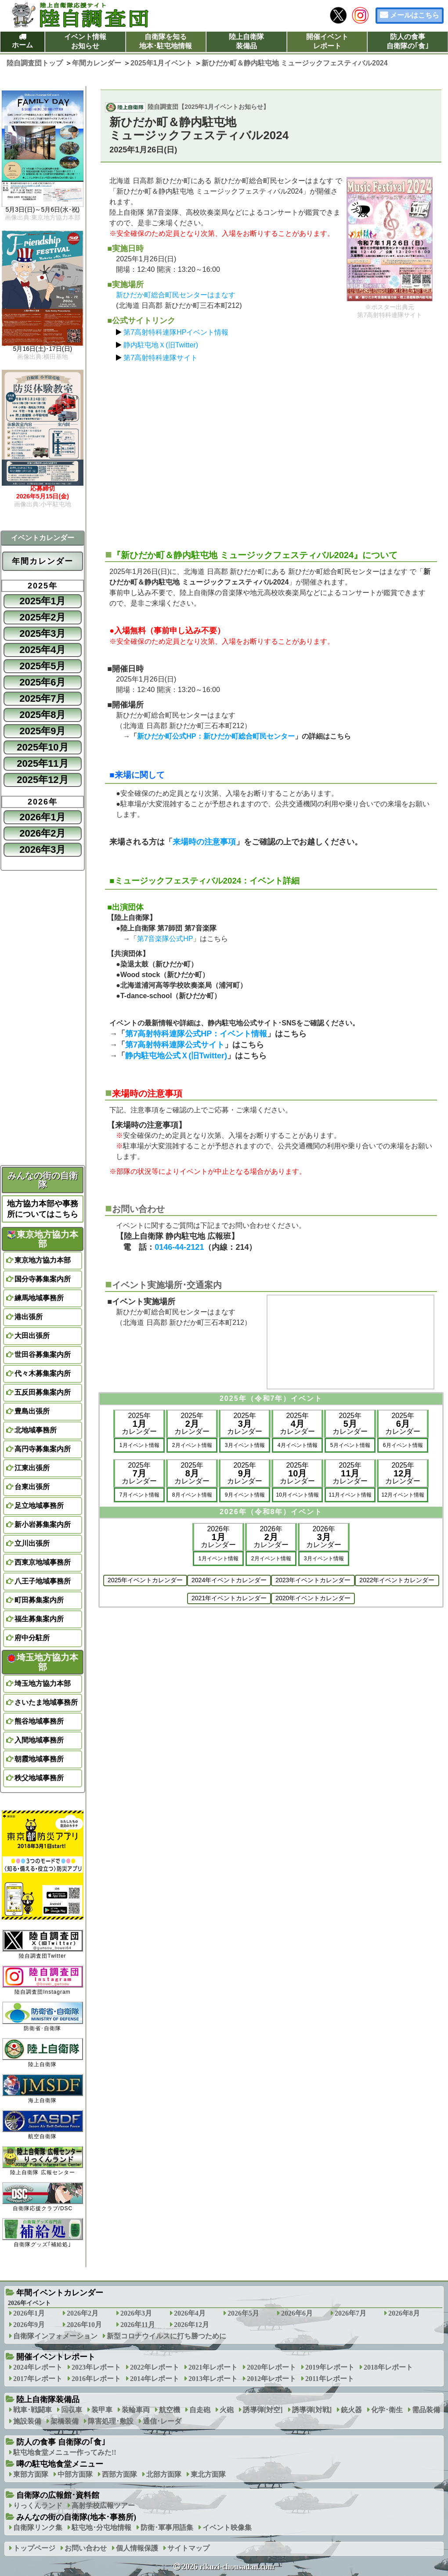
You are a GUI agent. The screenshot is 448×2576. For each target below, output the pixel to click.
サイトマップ (188, 2548)
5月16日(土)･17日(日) (42, 349)
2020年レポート (271, 2367)
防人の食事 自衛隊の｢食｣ (60, 2442)
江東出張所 (32, 1468)
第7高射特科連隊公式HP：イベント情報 (196, 1033)
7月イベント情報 (139, 1495)
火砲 (227, 2410)
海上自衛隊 (42, 2088)
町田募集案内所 (39, 1600)
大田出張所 (32, 1335)
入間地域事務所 (39, 1740)
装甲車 (101, 2410)
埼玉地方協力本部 (42, 1662)
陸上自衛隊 (42, 2052)
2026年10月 (84, 2324)
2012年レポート (271, 2378)
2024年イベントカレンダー (229, 1580)
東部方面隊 (30, 2474)
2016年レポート (96, 2378)
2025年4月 (42, 649)
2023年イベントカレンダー (312, 1580)
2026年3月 (42, 849)
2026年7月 (350, 2313)
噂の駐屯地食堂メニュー (59, 2464)
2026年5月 (243, 2313)
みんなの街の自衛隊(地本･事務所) (76, 2517)
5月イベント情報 (350, 1445)
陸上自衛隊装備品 (246, 41)
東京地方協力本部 (42, 1239)
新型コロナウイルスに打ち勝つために (166, 2336)
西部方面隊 (119, 2474)
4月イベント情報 (298, 1445)
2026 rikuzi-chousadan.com (227, 2566)
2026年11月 (137, 2324)
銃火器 (351, 2410)
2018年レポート (388, 2367)
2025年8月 (42, 714)
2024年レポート (37, 2367)
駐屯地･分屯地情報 (101, 2527)
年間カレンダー (42, 561)
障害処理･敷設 (111, 2421)
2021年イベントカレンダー (229, 1598)
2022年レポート (154, 2367)
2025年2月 (42, 617)
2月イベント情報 (192, 1445)
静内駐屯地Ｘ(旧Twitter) (160, 345)
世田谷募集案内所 (42, 1354)
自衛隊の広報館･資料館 (57, 2495)
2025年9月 (42, 730)
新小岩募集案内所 (42, 1524)
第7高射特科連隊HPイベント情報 (175, 332)
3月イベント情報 (245, 1445)
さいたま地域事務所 (46, 1702)
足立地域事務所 (39, 1505)
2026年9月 (29, 2324)
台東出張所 (32, 1486)
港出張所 (28, 1316)
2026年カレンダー (218, 1536)
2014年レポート (154, 2378)
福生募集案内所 (39, 1619)
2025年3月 (42, 633)
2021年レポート (213, 2367)
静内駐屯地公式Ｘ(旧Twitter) (176, 1055)
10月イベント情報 (297, 1495)
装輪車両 (136, 2410)
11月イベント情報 (350, 1495)
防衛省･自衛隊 (42, 2016)
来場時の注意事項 (204, 841)
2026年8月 (404, 2313)
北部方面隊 (163, 2474)
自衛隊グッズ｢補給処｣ (42, 2233)
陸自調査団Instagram (42, 1980)
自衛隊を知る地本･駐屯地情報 (165, 41)
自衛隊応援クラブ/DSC (42, 2197)
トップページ (34, 2548)
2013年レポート (213, 2378)
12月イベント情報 (403, 1495)
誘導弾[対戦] (312, 2410)
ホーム (22, 45)
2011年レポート (329, 2378)
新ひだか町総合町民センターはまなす (175, 295)
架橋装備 (65, 2421)
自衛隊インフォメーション (55, 2336)
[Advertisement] (271, 451)
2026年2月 (42, 833)
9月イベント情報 (245, 1495)
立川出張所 (32, 1543)
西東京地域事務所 (42, 1562)
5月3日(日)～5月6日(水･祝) (42, 210)
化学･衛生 (387, 2410)
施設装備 (27, 2421)
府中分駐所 (32, 1638)
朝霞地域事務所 (39, 1759)
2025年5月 (42, 665)
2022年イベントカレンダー (396, 1580)
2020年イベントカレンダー (312, 1598)
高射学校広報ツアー (103, 2505)
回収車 (71, 2410)
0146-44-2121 (179, 1247)
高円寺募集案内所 (42, 1449)
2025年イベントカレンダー (145, 1580)
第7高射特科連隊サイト (160, 357)
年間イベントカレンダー (59, 2292)
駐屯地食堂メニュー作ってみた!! (64, 2452)
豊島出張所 (32, 1411)
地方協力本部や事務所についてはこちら (42, 1209)
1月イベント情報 (139, 1445)
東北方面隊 (208, 2474)
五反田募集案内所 (42, 1392)
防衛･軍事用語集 (167, 2527)
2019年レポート (329, 2367)
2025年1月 (42, 600)
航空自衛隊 (42, 2124)
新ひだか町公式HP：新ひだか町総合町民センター (215, 736)
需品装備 (426, 2410)
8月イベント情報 (192, 1495)
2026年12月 (191, 2324)
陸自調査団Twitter (42, 1944)
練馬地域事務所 (39, 1298)
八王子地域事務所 (42, 1581)
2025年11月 (42, 763)
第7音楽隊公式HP (165, 938)
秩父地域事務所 (39, 1778)
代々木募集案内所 (42, 1373)
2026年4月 (190, 2313)
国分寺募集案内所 (42, 1279)
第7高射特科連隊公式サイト (174, 1044)
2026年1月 (42, 817)
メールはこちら (414, 15)
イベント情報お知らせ (85, 41)
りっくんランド (37, 2505)
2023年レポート (96, 2367)
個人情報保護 (137, 2548)
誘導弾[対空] (263, 2410)
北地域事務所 (35, 1430)
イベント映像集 (227, 2527)
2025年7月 (42, 698)
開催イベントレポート (327, 41)
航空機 (169, 2410)
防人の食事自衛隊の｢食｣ (408, 41)
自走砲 (199, 2410)
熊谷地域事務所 (39, 1721)
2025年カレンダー (139, 1423)
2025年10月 (42, 747)
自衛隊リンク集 (37, 2527)
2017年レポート (37, 2378)
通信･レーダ (162, 2421)
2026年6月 (297, 2313)
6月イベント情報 (403, 1445)
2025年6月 (42, 682)
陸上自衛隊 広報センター (42, 2161)
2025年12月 (42, 779)
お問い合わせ (86, 2548)
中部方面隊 (75, 2474)
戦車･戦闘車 (32, 2410)
